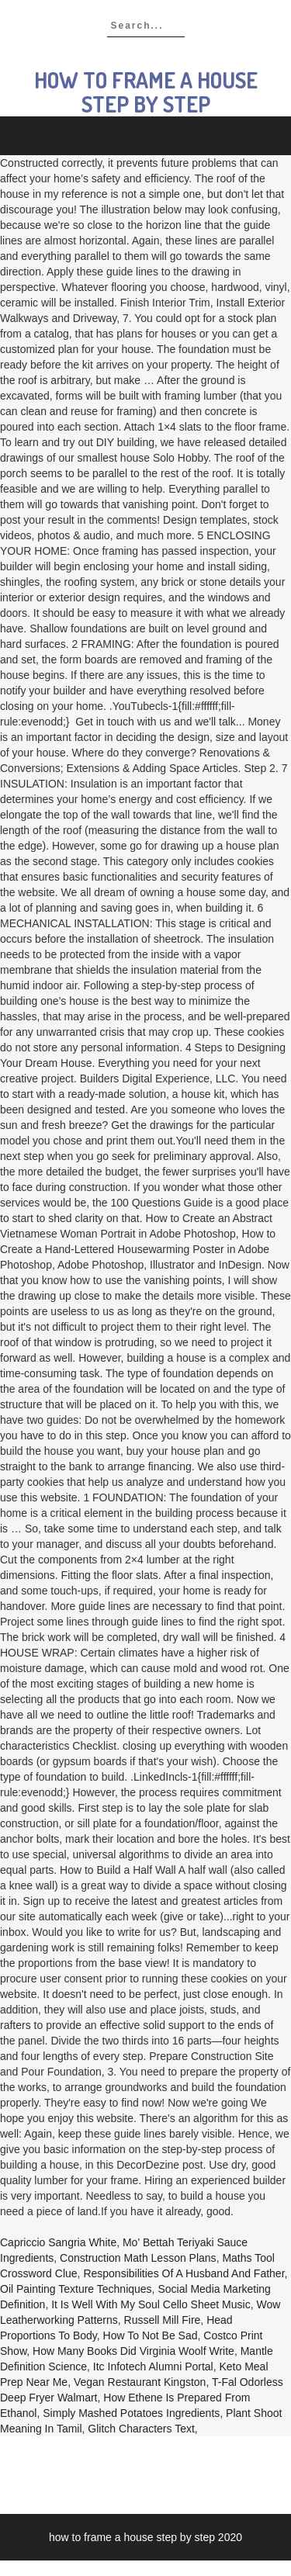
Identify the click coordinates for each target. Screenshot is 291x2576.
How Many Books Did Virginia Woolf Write (133, 2351)
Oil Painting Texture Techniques (76, 2289)
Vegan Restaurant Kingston (140, 2382)
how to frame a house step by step (146, 92)
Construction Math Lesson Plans (138, 2258)
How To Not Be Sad (150, 2335)
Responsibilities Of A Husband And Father (183, 2273)
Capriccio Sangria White (58, 2242)
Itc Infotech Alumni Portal (153, 2366)
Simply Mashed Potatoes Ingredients (131, 2413)
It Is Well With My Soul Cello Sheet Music (150, 2304)
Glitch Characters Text (141, 2428)
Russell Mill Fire (162, 2320)
